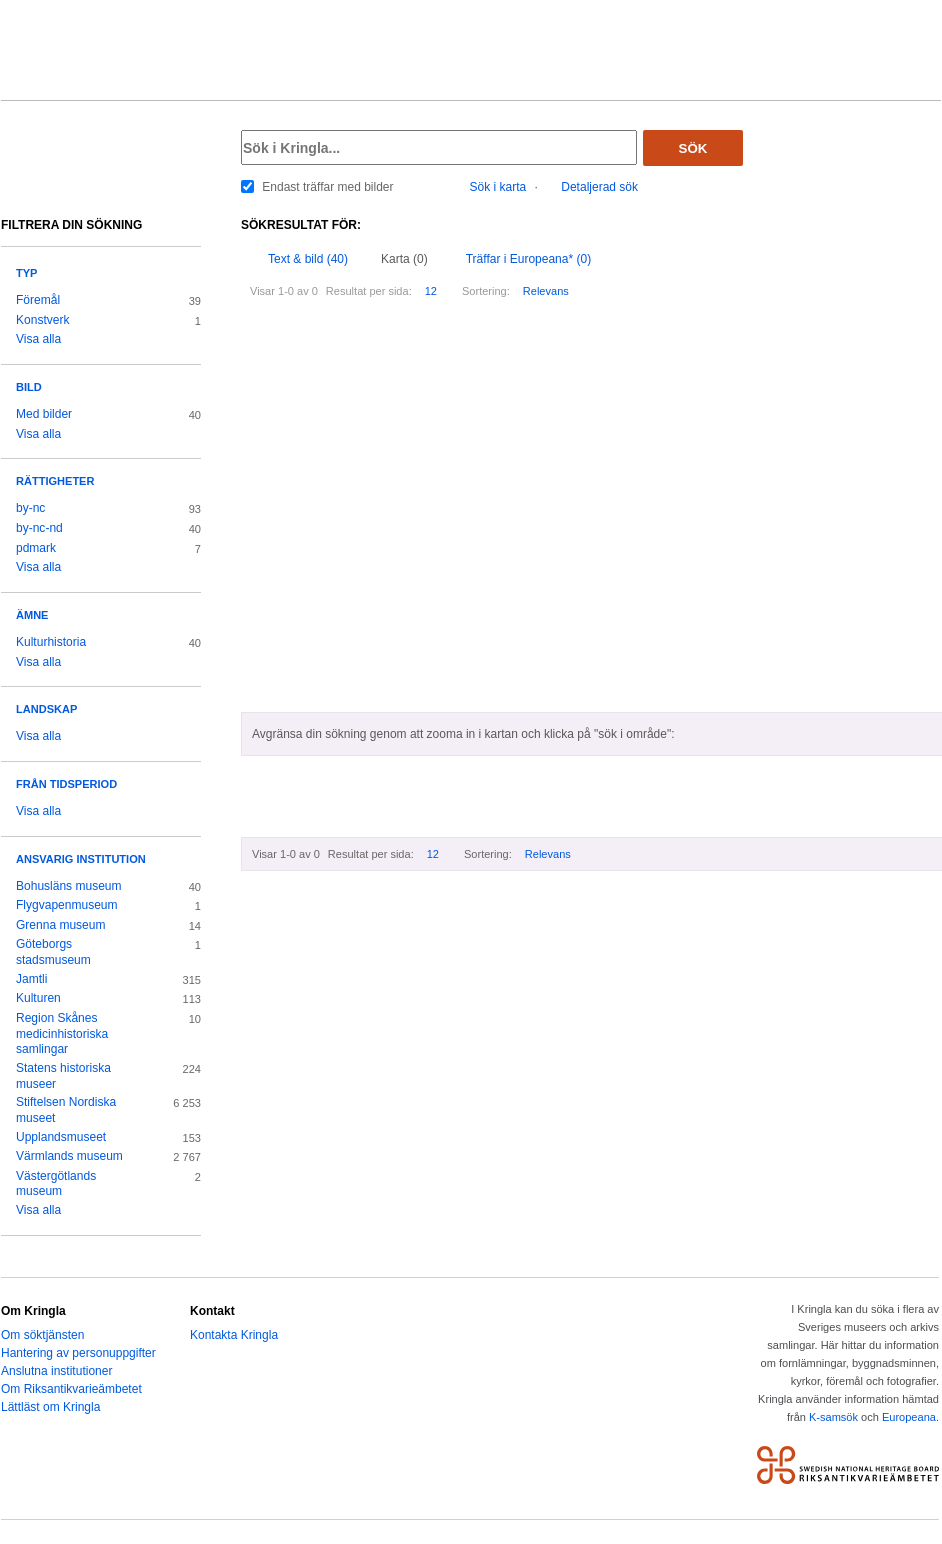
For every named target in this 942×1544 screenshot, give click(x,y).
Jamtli (31, 979)
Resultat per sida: (369, 291)
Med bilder (44, 414)
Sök (693, 148)
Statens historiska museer (63, 1076)
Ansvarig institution (81, 859)
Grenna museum (61, 925)
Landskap (46, 709)
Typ (26, 273)
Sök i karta (498, 187)
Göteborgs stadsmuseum (53, 952)
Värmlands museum (69, 1156)
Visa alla (38, 339)
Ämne (32, 615)
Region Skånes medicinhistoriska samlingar (62, 1033)
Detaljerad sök (599, 187)
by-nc (30, 508)
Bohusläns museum (69, 886)
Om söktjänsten (42, 1335)
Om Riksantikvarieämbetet (71, 1389)
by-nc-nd (39, 528)
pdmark (36, 548)
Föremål (38, 300)
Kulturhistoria (51, 642)
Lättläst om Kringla (50, 1407)
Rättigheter (55, 481)
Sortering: (486, 291)
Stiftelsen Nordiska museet (66, 1110)
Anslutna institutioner (56, 1371)
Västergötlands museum (56, 1184)
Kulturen (38, 998)
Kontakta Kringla (234, 1335)
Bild (29, 387)
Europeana (909, 1417)
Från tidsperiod (66, 784)
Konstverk (42, 320)
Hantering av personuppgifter (78, 1353)
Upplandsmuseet (61, 1137)
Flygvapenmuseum (67, 905)
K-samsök (833, 1417)
